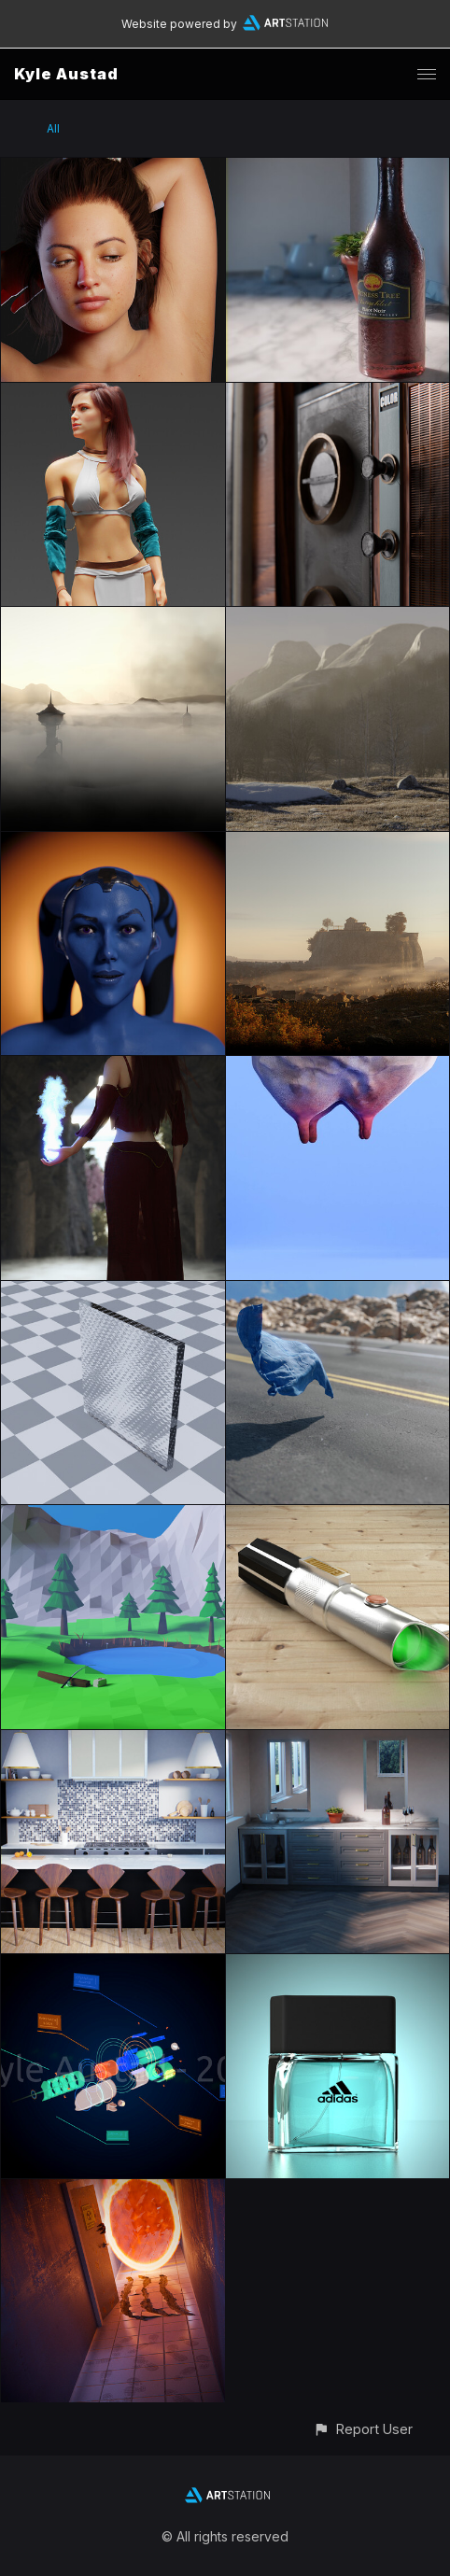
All (53, 128)
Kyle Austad (66, 73)
